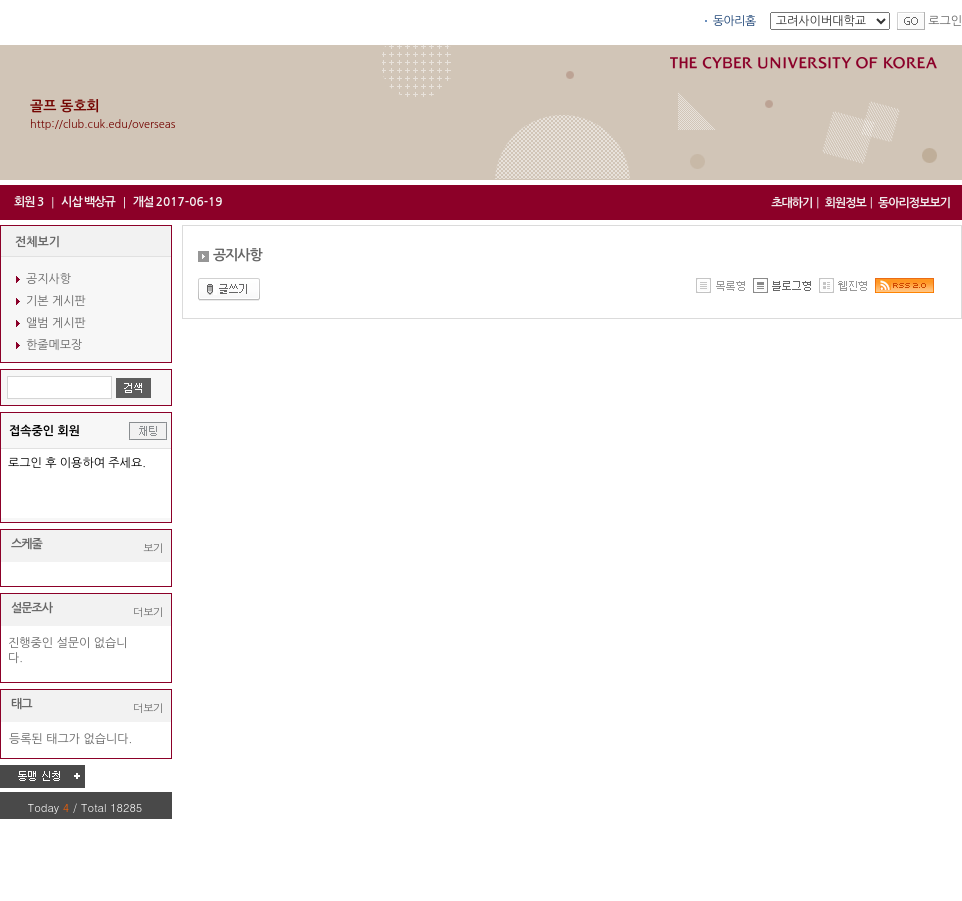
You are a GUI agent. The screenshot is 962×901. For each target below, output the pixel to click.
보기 (153, 547)
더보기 (148, 611)
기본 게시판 (56, 301)
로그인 (945, 21)
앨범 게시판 (56, 323)
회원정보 (845, 203)
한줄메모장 (54, 345)
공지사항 (48, 279)
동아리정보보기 (914, 203)
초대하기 (791, 203)
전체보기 (37, 242)
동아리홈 (734, 21)
